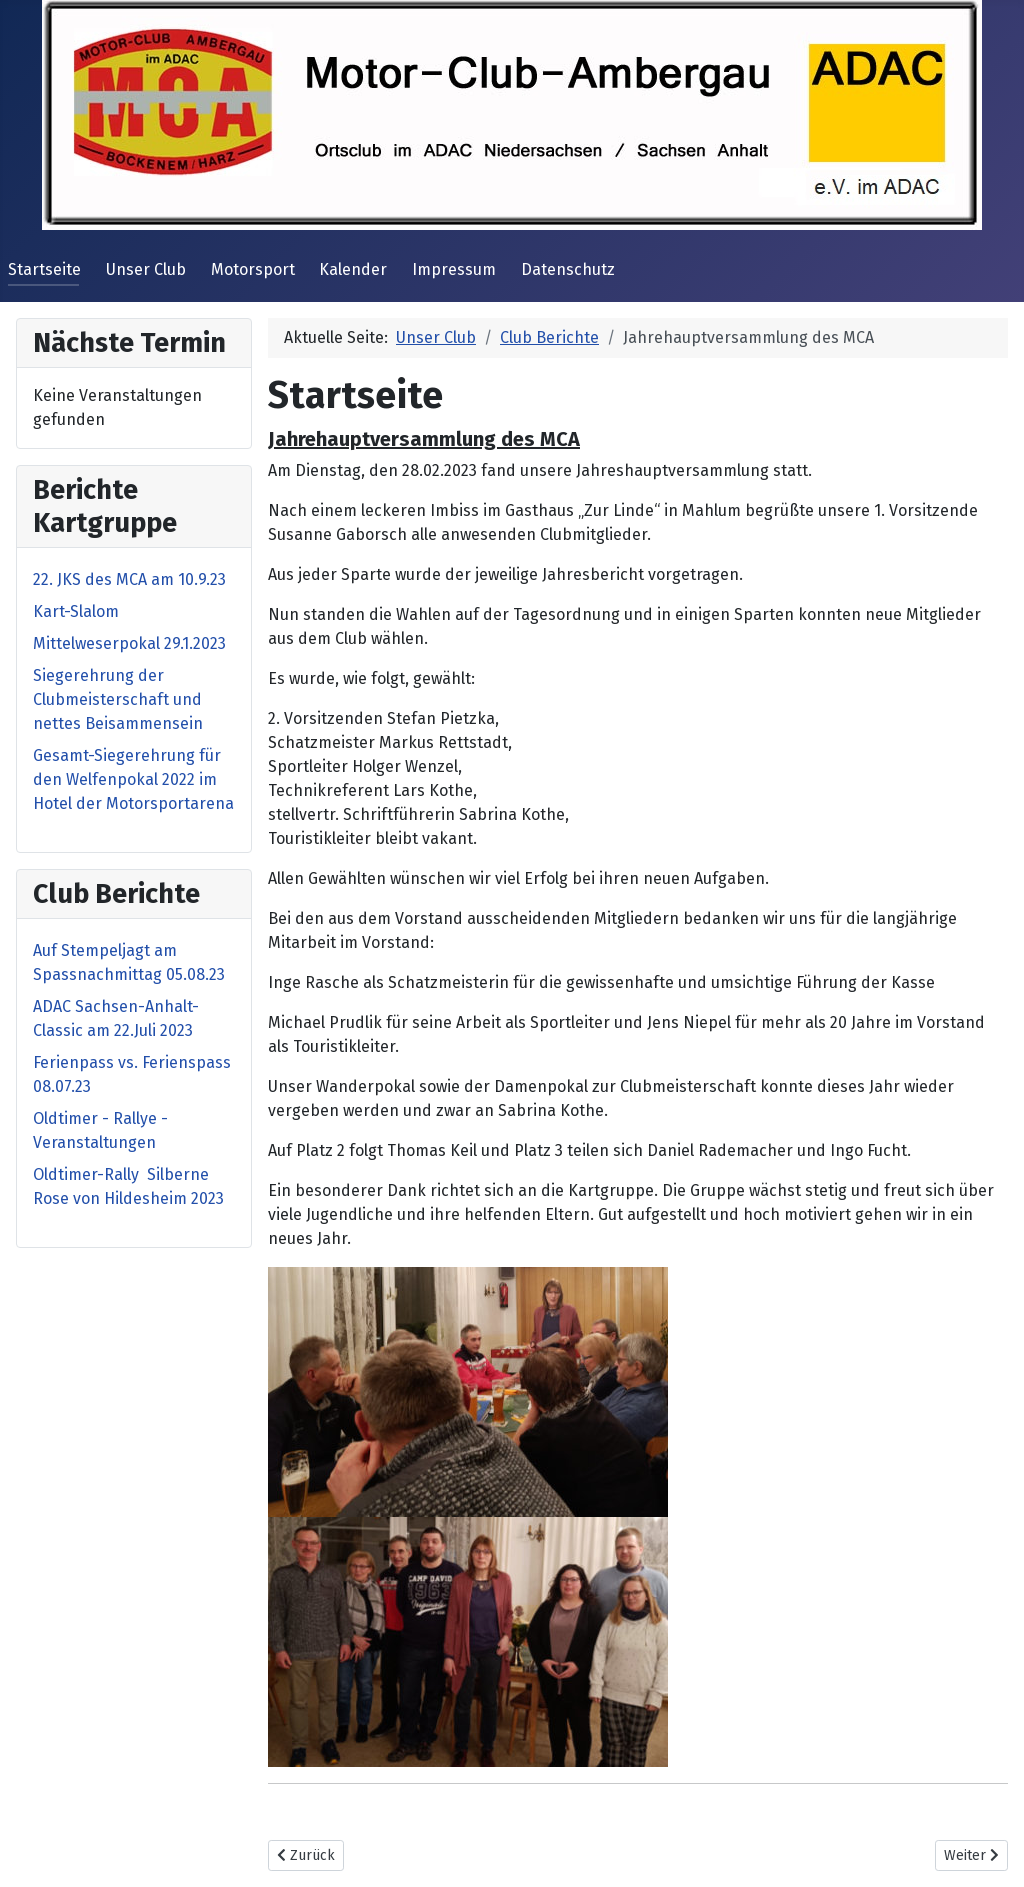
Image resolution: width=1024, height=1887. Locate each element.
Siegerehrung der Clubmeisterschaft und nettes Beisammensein (118, 699)
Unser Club (146, 269)
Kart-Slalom (76, 611)
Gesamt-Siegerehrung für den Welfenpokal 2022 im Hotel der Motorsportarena (133, 779)
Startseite (44, 269)
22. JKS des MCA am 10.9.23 (129, 579)
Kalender (353, 269)
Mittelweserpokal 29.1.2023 (129, 643)
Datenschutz (568, 269)
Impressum (454, 269)
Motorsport (253, 269)
